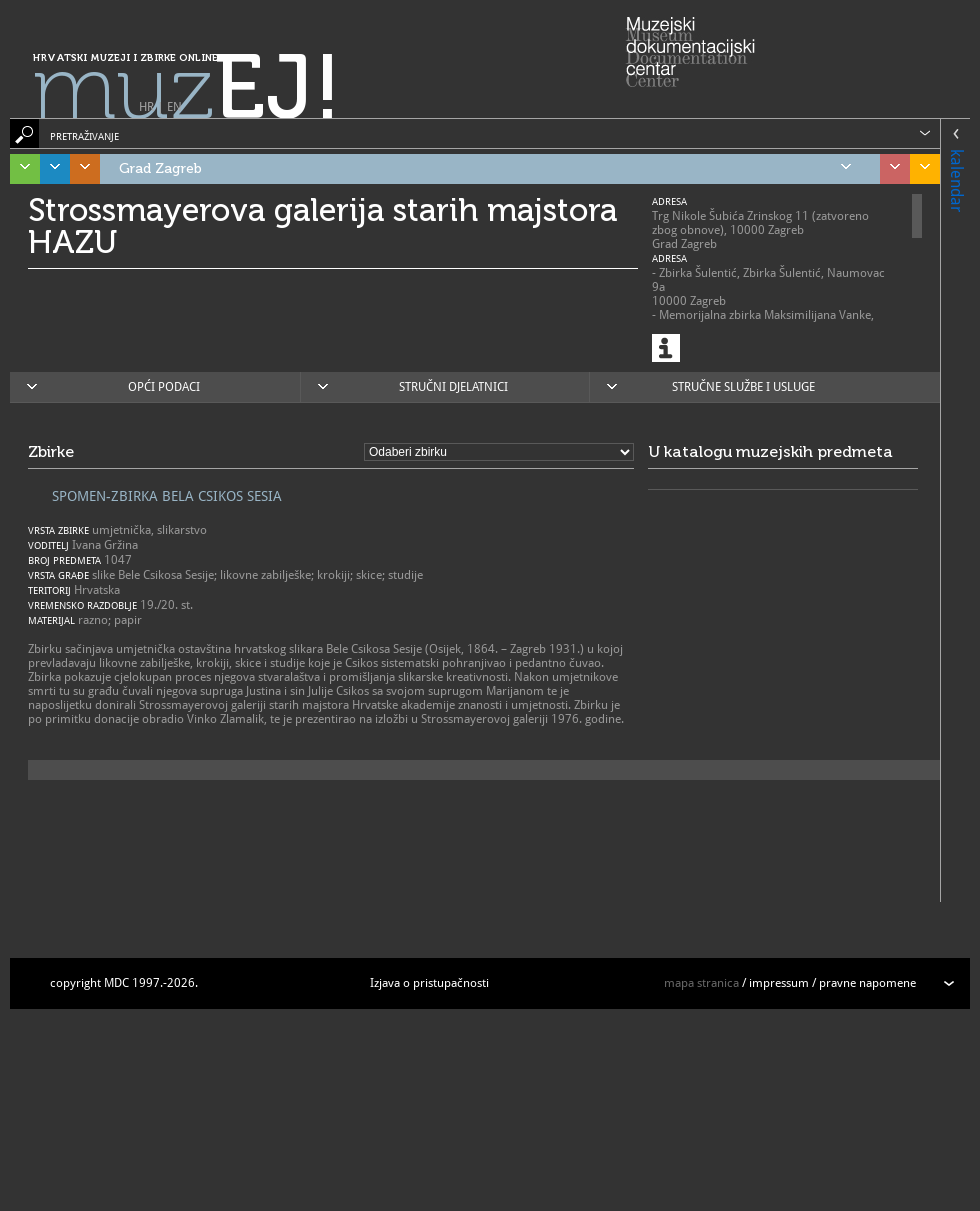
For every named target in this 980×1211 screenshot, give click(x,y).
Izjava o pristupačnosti (429, 983)
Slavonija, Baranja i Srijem (920, 169)
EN (174, 107)
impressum (779, 983)
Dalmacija (50, 169)
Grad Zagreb (485, 169)
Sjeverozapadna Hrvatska (890, 169)
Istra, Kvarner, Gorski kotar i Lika (20, 169)
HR (146, 107)
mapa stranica (701, 983)
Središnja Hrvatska (80, 169)
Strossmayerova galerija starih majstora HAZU (322, 226)
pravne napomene (867, 983)
